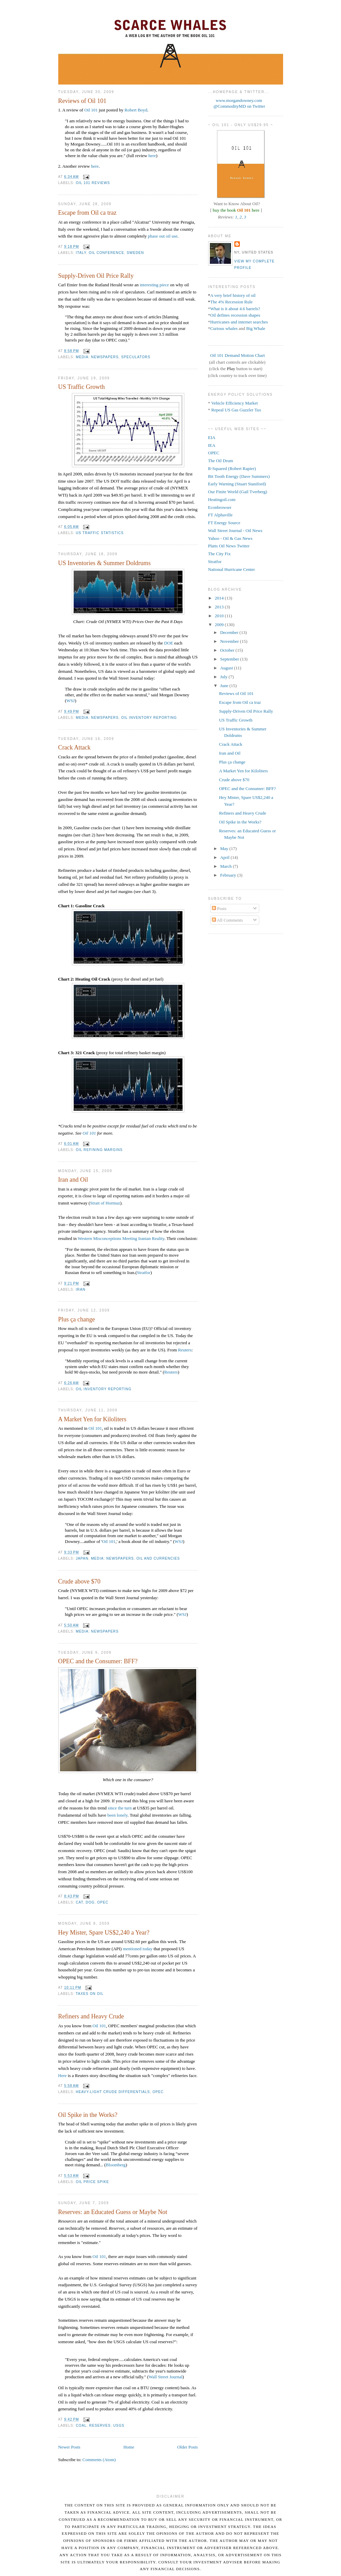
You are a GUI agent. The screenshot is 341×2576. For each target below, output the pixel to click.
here (152, 155)
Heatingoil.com (222, 499)
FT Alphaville (220, 514)
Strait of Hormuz (105, 1203)
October (227, 650)
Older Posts (187, 2447)
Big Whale (255, 328)
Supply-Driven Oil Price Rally (96, 275)
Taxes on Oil (90, 1994)
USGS (119, 2425)
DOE (168, 643)
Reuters (185, 1349)
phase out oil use (162, 236)
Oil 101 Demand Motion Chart (237, 355)
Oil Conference (106, 253)
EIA (212, 437)
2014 (220, 598)
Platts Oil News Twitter (229, 545)
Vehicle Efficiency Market (234, 403)
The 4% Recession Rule (231, 301)
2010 (220, 615)
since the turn (119, 1807)
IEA (212, 445)
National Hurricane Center (231, 569)
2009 (220, 624)
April (225, 857)
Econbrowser (220, 507)
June (224, 685)
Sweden (135, 253)
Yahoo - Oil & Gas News (230, 538)
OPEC (102, 1902)
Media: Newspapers (97, 357)
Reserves (100, 2425)
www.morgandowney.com (239, 100)
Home (128, 2447)
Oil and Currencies (158, 1558)
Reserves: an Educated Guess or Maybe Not (112, 2212)
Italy (81, 253)
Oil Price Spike (92, 2182)
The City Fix (219, 553)
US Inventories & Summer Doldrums (104, 563)
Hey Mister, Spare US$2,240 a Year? (104, 1932)
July (224, 676)
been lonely (117, 1815)
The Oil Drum (220, 460)
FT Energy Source (224, 522)
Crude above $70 (79, 1581)
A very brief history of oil (232, 295)
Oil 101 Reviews (93, 183)
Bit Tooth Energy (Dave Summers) (239, 476)
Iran (81, 1289)
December (229, 632)
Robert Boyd (136, 109)
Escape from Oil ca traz (87, 212)
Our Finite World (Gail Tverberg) (237, 491)
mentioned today (137, 1948)
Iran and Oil (73, 1179)
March (226, 866)
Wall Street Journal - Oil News (235, 530)
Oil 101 (90, 109)
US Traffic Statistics (100, 533)
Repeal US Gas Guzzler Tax (236, 409)
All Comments (227, 920)
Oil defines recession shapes (235, 315)
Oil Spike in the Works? (88, 2114)
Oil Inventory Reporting (149, 717)
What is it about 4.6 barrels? (235, 308)
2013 (220, 606)
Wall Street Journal (165, 2376)
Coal (81, 2425)
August (227, 667)
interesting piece (154, 284)
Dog (90, 1902)
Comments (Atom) (99, 2459)
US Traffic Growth (81, 386)
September (230, 659)
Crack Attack (74, 747)
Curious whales (224, 328)
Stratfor (144, 1272)
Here (62, 2075)
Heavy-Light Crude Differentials (113, 2092)
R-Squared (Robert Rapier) (232, 468)
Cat (79, 1902)
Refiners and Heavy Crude (91, 2016)
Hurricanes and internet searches (239, 321)
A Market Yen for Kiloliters (92, 1419)
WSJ (70, 700)
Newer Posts (69, 2447)
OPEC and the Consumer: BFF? (98, 1661)
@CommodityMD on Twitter (239, 106)
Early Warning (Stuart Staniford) (237, 483)
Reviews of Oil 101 (82, 100)
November (230, 641)
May (224, 848)
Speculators (136, 357)
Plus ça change (76, 1319)
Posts (219, 908)
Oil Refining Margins (99, 1150)
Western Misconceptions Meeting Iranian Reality (121, 1238)
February (228, 875)
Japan (82, 1558)
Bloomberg (115, 2164)
